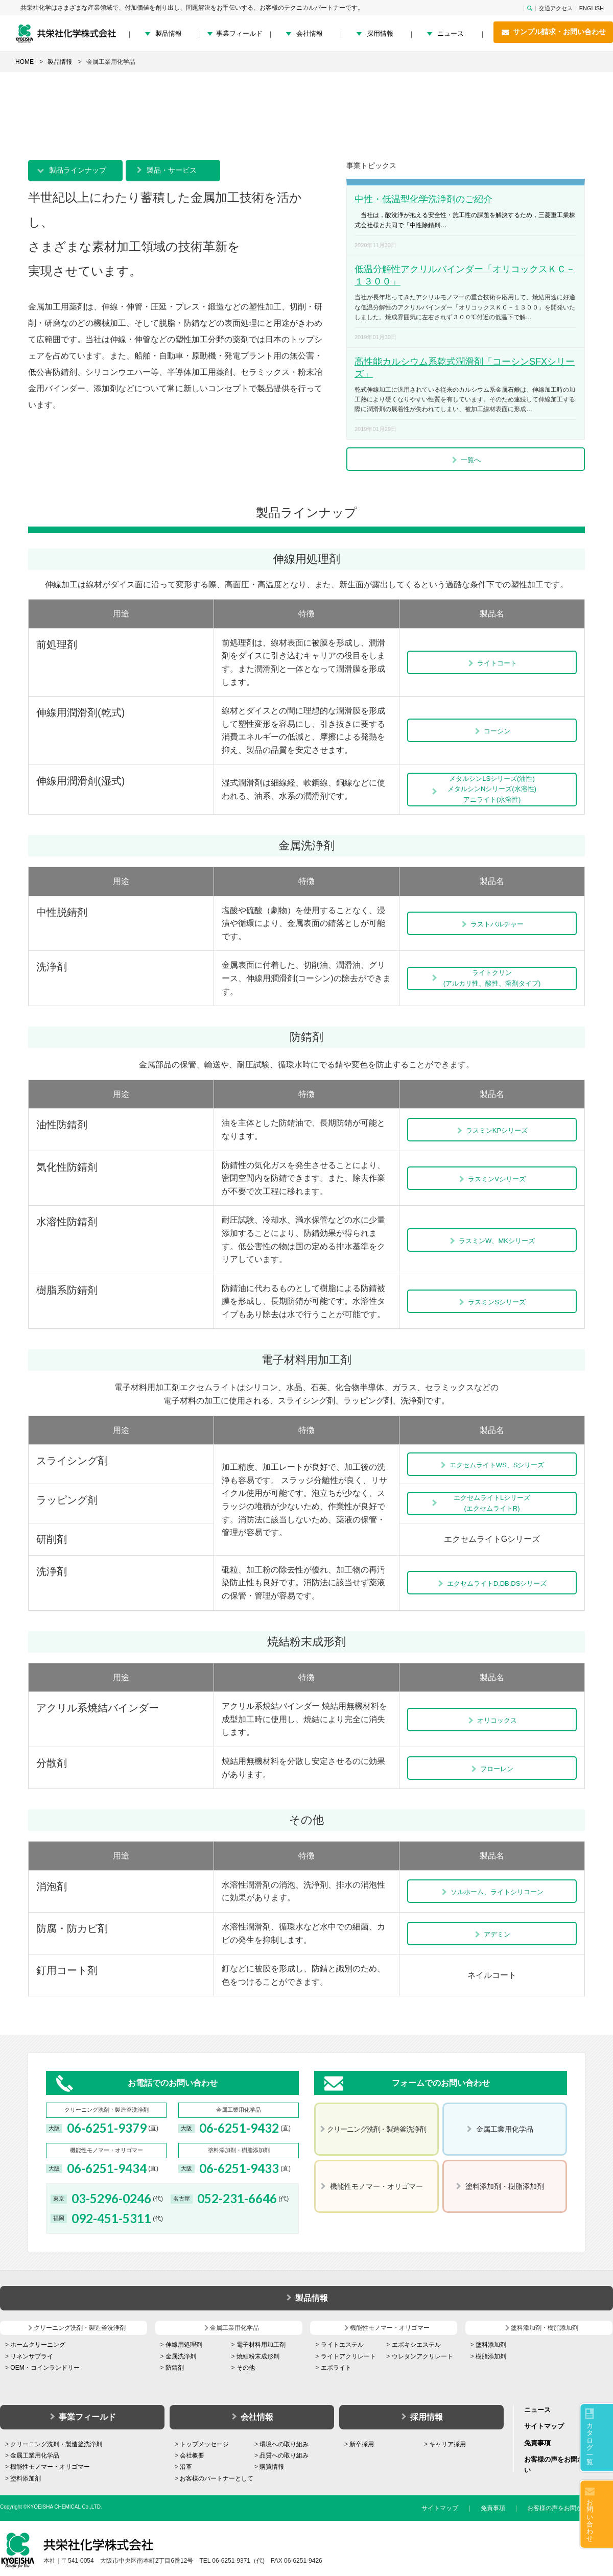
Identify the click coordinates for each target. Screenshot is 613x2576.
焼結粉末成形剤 (258, 2356)
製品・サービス (172, 170)
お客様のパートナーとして (216, 2478)
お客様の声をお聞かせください (570, 2508)
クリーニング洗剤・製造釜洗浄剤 (56, 2444)
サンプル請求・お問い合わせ (553, 32)
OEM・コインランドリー (44, 2367)
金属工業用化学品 (34, 2455)
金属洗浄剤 (181, 2356)
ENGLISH (591, 8)
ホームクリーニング (37, 2344)
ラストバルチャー (492, 924)
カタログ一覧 (589, 2444)
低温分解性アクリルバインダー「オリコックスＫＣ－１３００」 (465, 275)
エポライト (336, 2367)
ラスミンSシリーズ (492, 1302)
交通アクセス (556, 8)
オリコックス (492, 1720)
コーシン (492, 731)
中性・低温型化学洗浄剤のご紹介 (423, 199)
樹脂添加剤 (491, 2356)
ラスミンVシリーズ (492, 1179)
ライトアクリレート (348, 2356)
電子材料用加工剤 (261, 2344)
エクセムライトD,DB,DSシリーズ (492, 1583)
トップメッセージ (204, 2444)
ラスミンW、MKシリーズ (492, 1241)
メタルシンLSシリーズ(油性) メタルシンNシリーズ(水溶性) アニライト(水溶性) (491, 789)
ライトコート (492, 663)
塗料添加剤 (491, 2344)
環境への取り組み (284, 2444)
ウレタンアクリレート (422, 2356)
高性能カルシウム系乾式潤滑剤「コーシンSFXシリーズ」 (465, 367)
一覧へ (466, 460)
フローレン (491, 1769)
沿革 (186, 2466)
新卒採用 (361, 2444)
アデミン (492, 1934)
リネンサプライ (31, 2356)
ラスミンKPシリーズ (492, 1130)
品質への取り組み (284, 2455)
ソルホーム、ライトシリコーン (492, 1892)
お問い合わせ (589, 2520)
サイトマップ (544, 2426)
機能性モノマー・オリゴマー (50, 2466)
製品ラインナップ (77, 170)
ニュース (450, 33)
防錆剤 (175, 2367)
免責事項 (537, 2443)
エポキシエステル (416, 2344)
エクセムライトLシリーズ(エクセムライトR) (492, 1503)
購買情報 (272, 2466)
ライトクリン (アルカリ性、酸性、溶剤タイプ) (492, 978)
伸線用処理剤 (184, 2344)
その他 (246, 2367)
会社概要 (192, 2455)
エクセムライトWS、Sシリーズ (492, 1465)
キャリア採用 (447, 2444)
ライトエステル (342, 2344)
